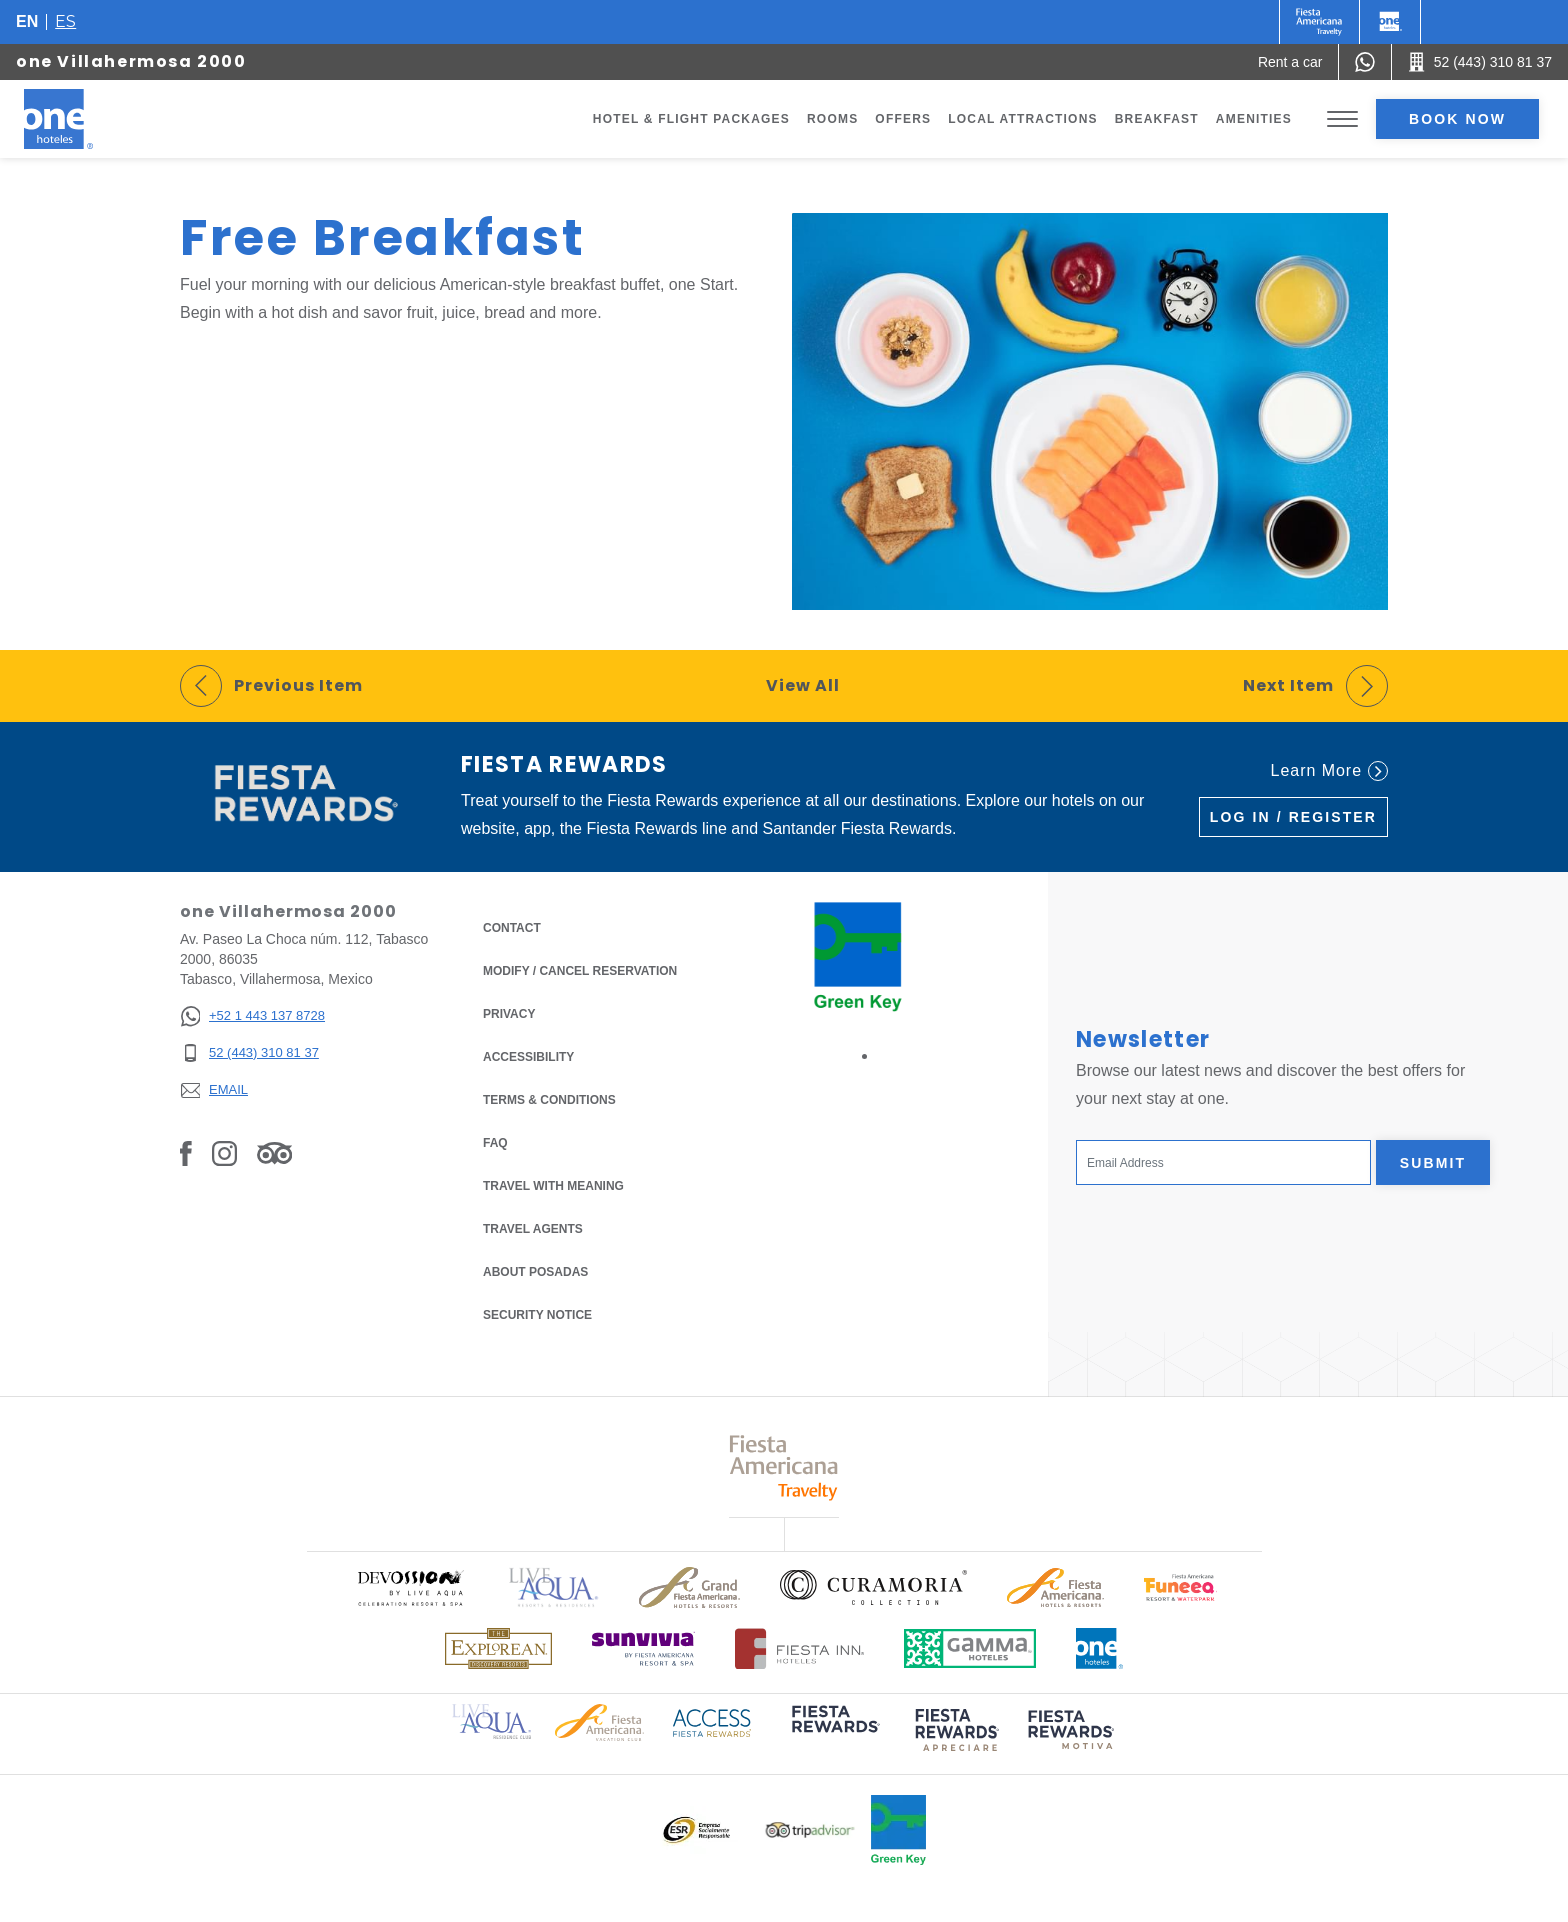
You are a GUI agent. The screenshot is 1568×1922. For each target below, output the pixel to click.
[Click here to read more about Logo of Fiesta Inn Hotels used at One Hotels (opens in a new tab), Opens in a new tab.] (799, 1648)
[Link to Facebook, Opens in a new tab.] (186, 1153)
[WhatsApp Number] (1365, 62)
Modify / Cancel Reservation (580, 971)
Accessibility (528, 1057)
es (65, 21)
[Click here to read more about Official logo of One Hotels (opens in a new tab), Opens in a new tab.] (1100, 1648)
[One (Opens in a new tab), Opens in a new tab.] (1319, 22)
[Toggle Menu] (1342, 119)
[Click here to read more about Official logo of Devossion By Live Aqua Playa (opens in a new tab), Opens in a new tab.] (410, 1587)
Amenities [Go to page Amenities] (1254, 119)
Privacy (509, 1012)
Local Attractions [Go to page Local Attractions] (1023, 119)
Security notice (537, 1315)
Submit (1433, 1163)
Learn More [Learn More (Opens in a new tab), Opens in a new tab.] (1329, 771)
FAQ (495, 1143)
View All (803, 685)
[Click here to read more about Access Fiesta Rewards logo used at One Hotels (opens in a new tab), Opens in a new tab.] (712, 1721)
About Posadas (535, 1272)
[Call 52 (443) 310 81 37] (1480, 62)
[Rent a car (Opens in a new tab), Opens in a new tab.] (1290, 62)
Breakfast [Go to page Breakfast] (1157, 119)
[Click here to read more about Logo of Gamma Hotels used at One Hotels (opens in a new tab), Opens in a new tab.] (970, 1648)
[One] (1390, 22)
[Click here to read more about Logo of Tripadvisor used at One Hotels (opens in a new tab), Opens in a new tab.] (810, 1830)
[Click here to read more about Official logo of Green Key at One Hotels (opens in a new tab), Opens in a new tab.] (898, 1830)
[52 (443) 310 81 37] (252, 1053)
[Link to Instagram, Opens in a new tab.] (224, 1153)
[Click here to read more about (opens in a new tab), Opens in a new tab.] (834, 1732)
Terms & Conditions (549, 1098)
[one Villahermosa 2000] (82, 119)
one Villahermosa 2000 (131, 61)
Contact (512, 928)
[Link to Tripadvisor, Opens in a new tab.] (274, 1153)
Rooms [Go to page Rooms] (832, 119)
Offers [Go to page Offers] (903, 119)
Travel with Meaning (553, 1186)
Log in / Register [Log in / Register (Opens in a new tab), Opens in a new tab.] (1293, 817)
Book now (1457, 119)
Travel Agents (533, 1229)
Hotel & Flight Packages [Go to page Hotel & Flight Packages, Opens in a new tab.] (691, 119)
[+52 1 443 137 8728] (252, 1016)
